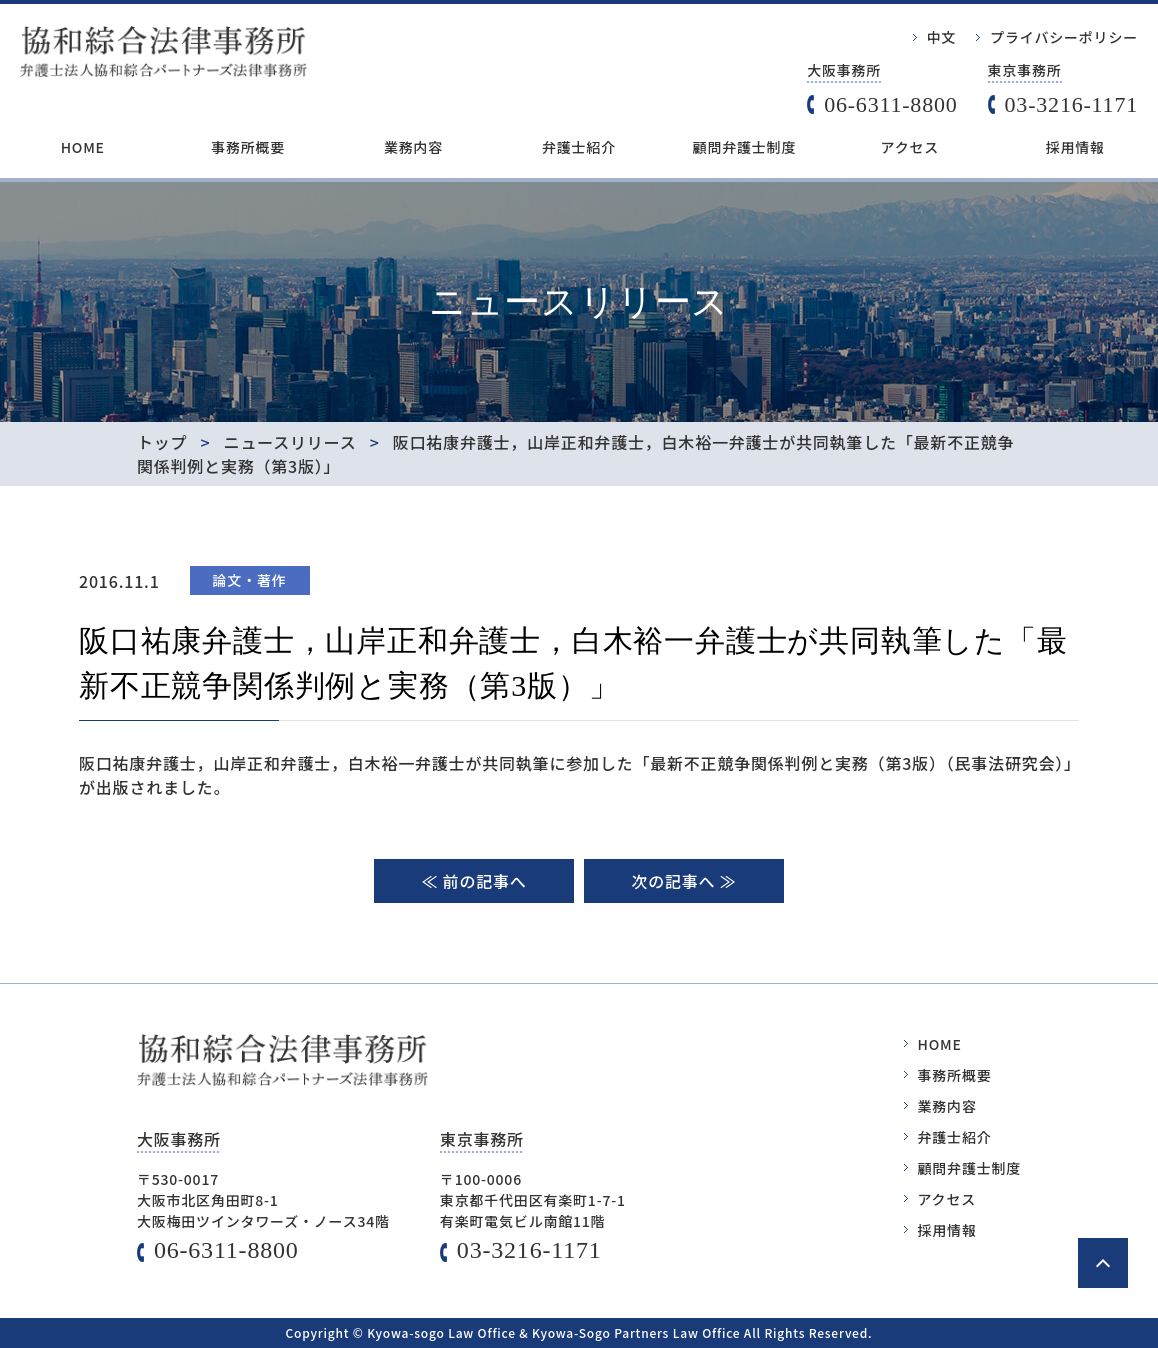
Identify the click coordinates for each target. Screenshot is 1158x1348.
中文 (942, 37)
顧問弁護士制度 (745, 147)
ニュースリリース (290, 442)
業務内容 (413, 147)
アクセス (910, 147)
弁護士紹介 (579, 147)
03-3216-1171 (1071, 104)
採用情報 (1075, 147)
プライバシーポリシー (1064, 37)
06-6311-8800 (890, 104)
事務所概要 (248, 147)
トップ (162, 442)
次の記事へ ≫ (683, 881)
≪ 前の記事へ (473, 881)
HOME (83, 147)
